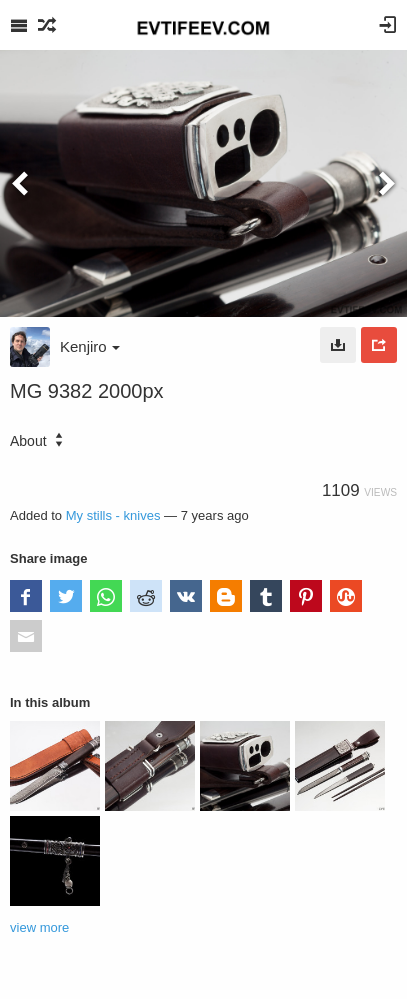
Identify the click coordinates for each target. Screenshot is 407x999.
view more (39, 927)
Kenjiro (90, 346)
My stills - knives (113, 515)
